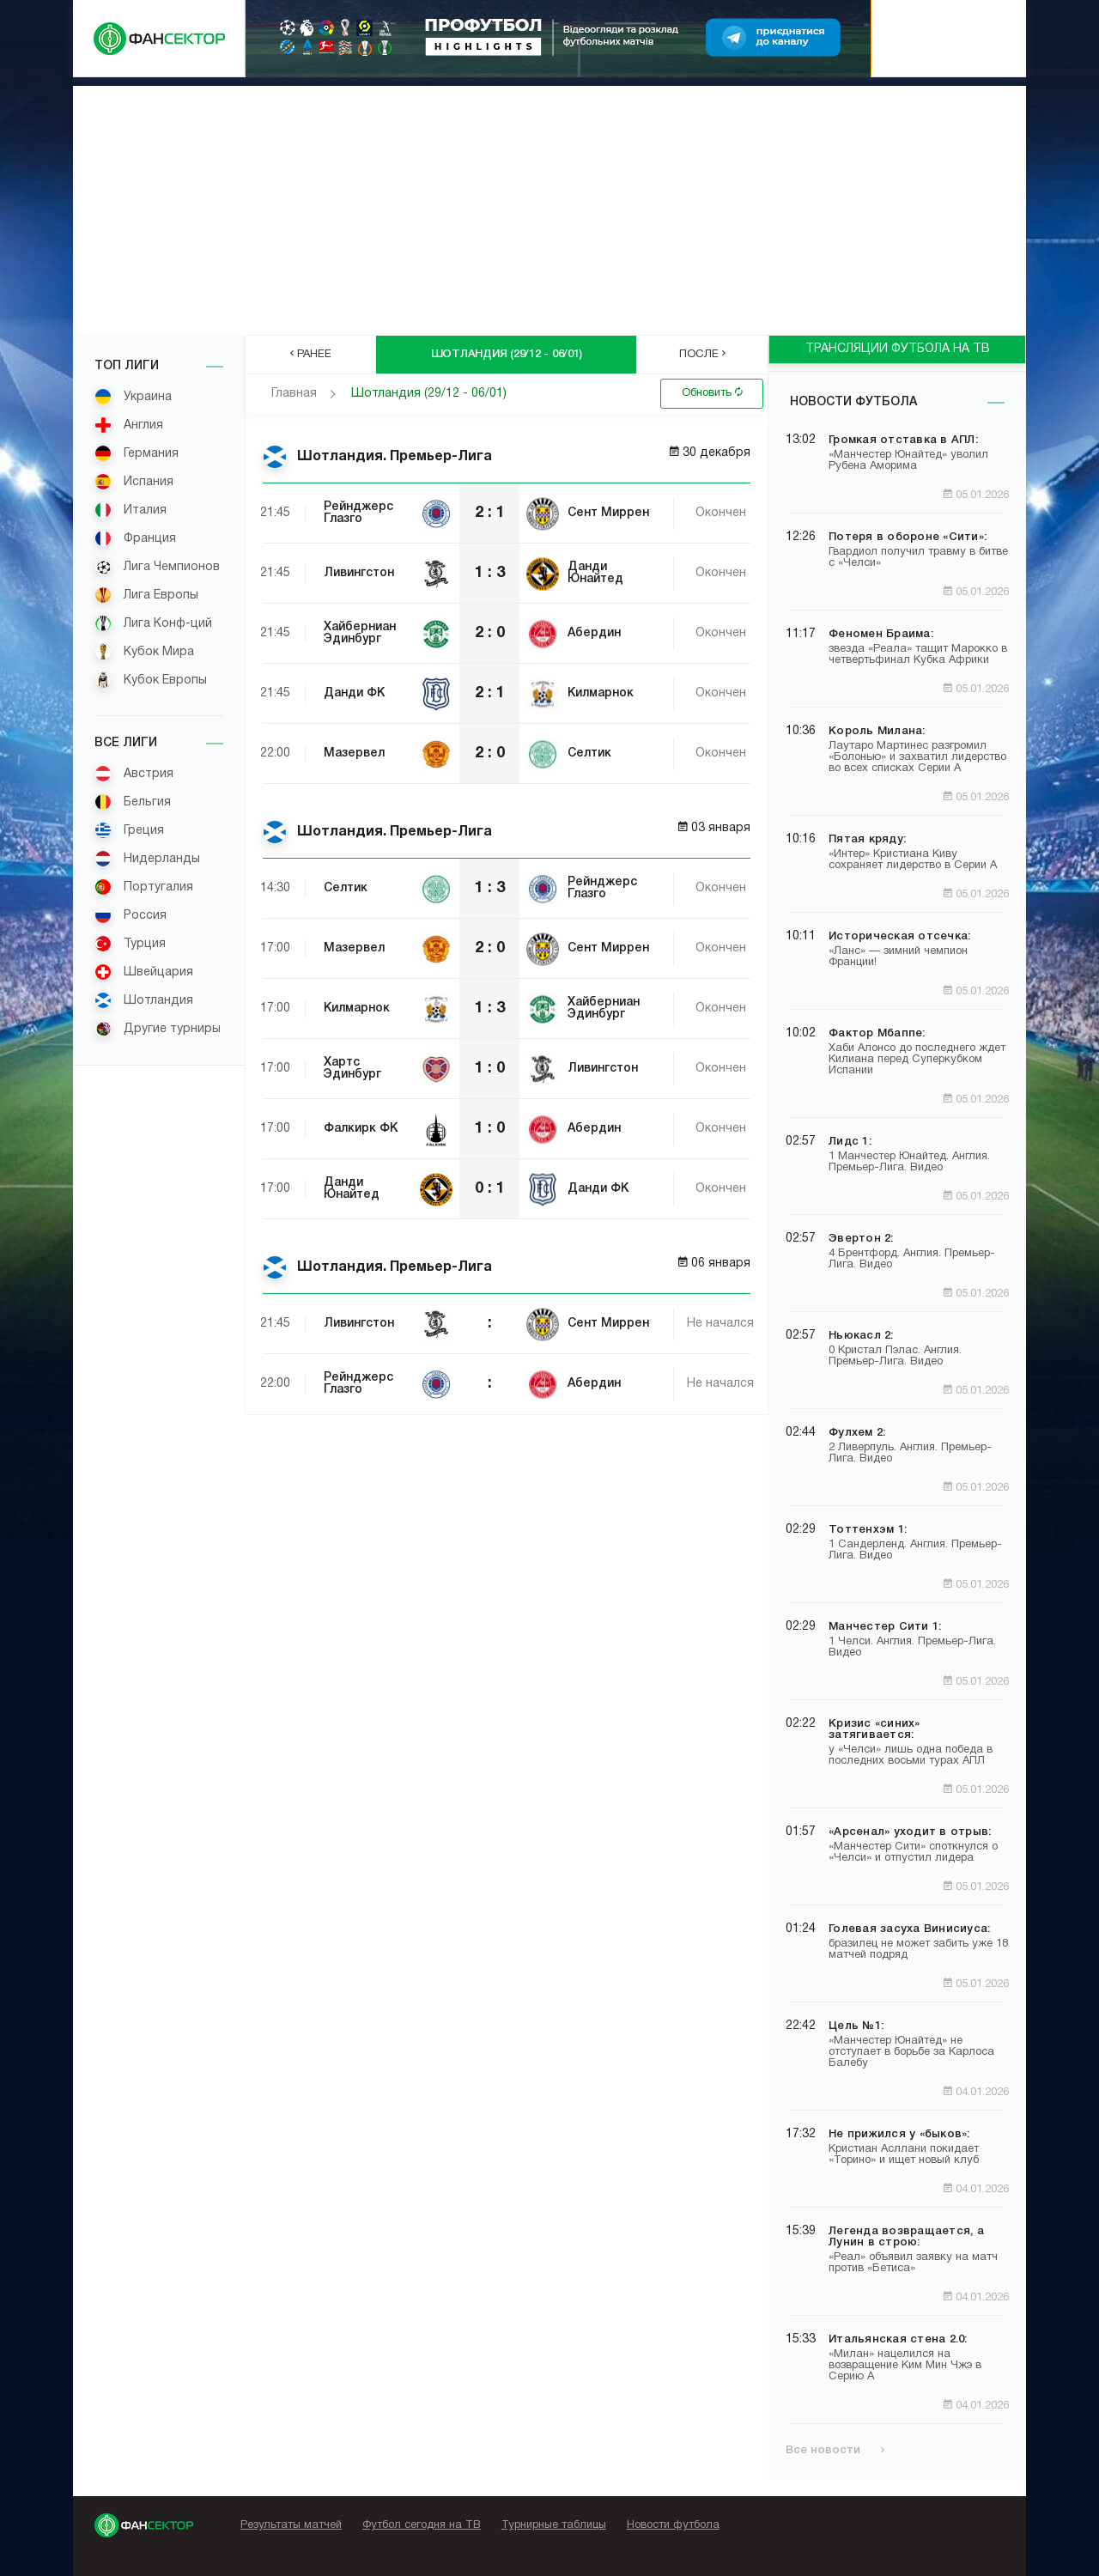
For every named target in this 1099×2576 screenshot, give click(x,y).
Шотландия (143, 1000)
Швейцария (143, 972)
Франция (135, 538)
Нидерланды (147, 858)
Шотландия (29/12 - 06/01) (429, 393)
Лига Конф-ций (153, 623)
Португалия (143, 887)
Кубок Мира (144, 651)
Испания (133, 481)
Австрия (133, 773)
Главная (294, 393)
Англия (128, 425)
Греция (129, 830)
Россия (130, 915)
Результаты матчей (291, 2525)
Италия (130, 510)
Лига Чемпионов (157, 566)
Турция (130, 943)
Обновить (712, 392)
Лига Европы (146, 595)
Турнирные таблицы (553, 2525)
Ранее (310, 354)
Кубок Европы (150, 680)
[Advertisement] (549, 206)
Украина (133, 396)
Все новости (835, 2450)
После (702, 354)
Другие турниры (157, 1028)
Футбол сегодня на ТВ (421, 2525)
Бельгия (132, 802)
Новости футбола (853, 402)
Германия (136, 453)
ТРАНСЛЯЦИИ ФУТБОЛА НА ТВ (897, 349)
